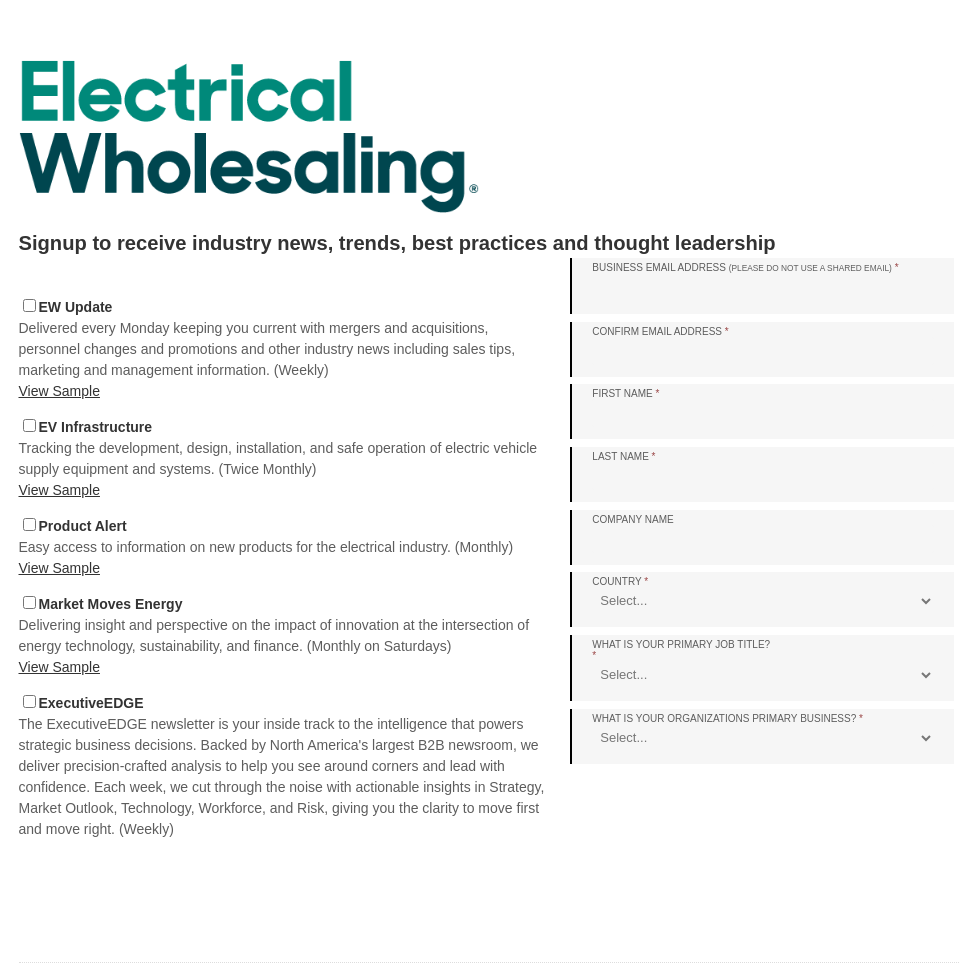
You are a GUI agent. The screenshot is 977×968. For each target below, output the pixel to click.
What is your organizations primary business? (727, 718)
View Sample (59, 391)
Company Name (632, 519)
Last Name (623, 456)
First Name (625, 393)
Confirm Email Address (660, 331)
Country (620, 581)
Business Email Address (745, 267)
